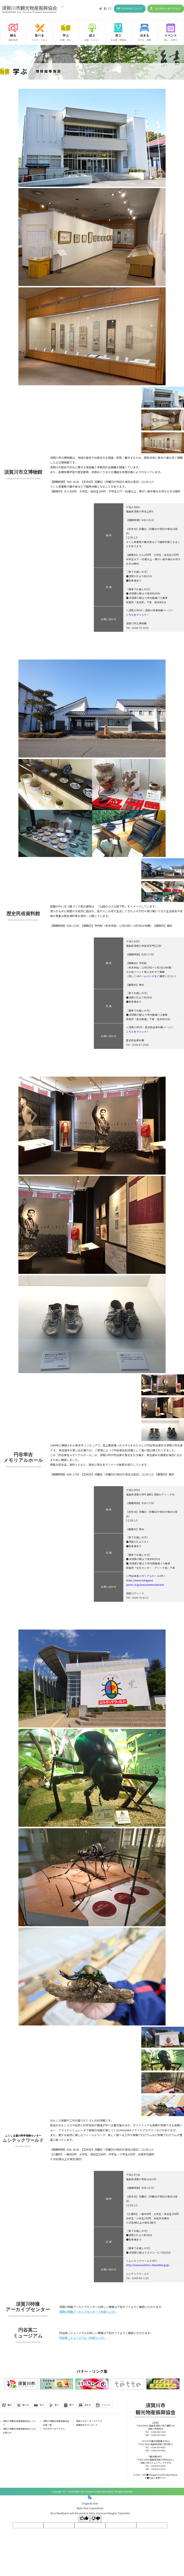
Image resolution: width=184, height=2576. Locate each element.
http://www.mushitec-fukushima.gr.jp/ (148, 2265)
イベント (170, 35)
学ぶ (65, 35)
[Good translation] (84, 2519)
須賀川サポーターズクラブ (89, 2421)
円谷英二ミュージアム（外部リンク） (82, 2338)
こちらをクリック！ (137, 615)
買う (118, 35)
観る (13, 35)
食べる (39, 35)
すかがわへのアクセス (167, 8)
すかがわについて (131, 8)
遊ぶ (92, 35)
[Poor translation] (96, 2519)
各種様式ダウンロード (87, 2424)
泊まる (144, 35)
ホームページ (146, 976)
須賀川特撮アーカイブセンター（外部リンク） (88, 2312)
